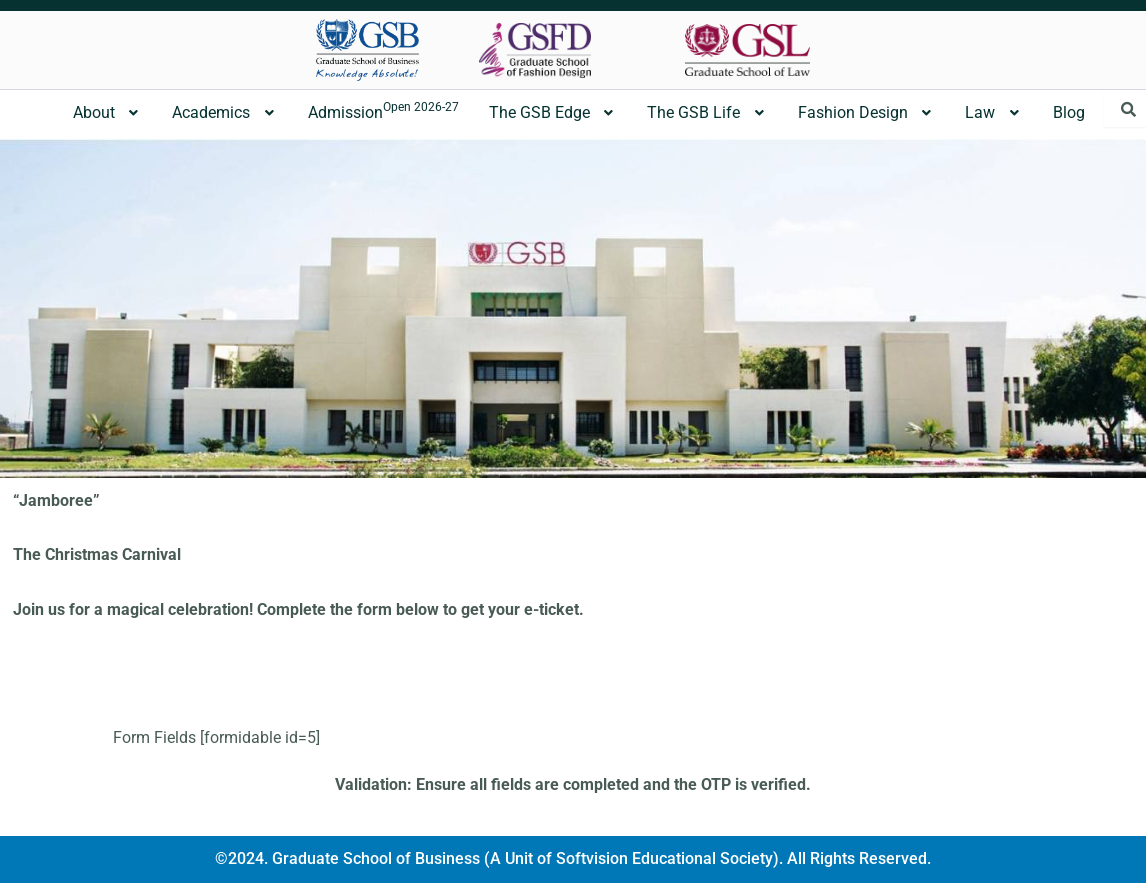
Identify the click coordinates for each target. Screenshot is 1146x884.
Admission (383, 111)
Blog (1069, 112)
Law (994, 112)
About (108, 112)
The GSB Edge (553, 112)
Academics (225, 112)
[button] (108, 113)
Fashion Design (867, 112)
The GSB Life (707, 112)
